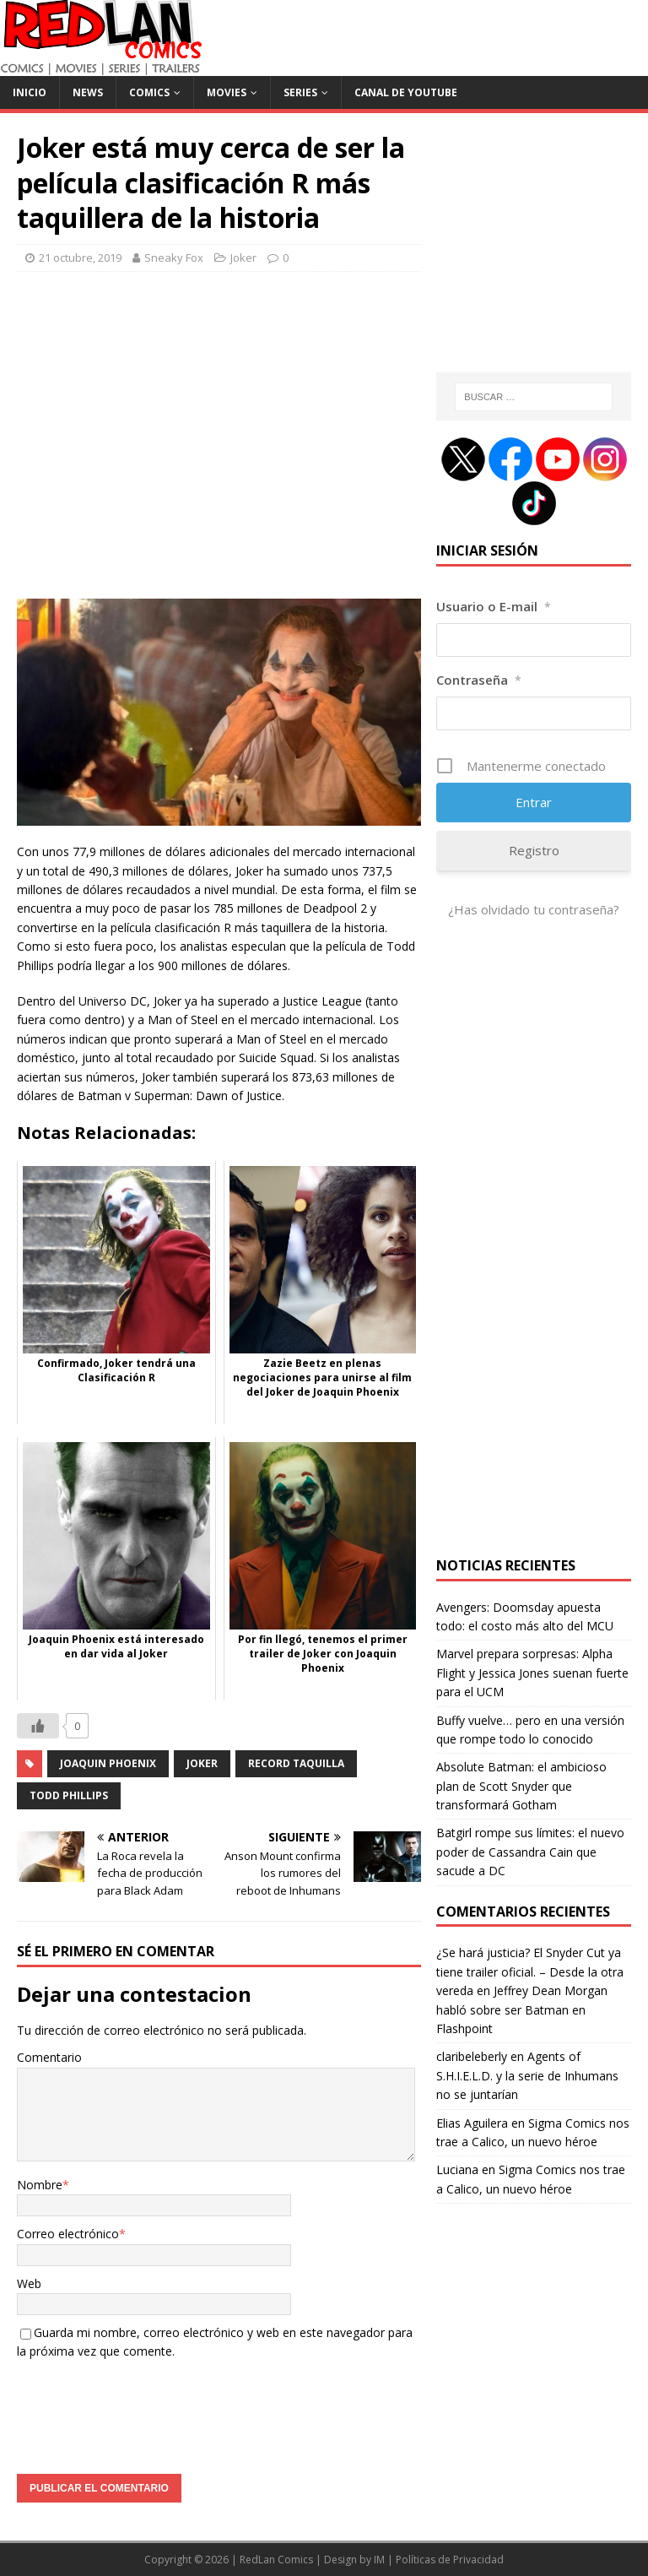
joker (202, 1763)
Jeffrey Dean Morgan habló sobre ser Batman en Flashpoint (522, 2009)
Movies (226, 92)
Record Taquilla (296, 1763)
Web (29, 2283)
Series (300, 92)
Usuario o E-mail (493, 606)
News (88, 92)
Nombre (39, 2185)
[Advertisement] (219, 445)
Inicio (29, 92)
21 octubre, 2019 (80, 257)
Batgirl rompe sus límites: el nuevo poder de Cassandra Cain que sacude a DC (530, 1852)
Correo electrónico (68, 2234)
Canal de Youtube (405, 92)
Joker (243, 257)
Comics (149, 92)
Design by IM (354, 2559)
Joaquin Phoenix (108, 1763)
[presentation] (145, 2411)
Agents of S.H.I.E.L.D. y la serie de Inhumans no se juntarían (527, 2075)
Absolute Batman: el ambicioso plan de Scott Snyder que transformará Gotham (521, 1786)
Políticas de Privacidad (450, 2559)
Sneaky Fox (173, 257)
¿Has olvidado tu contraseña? (533, 909)
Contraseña (478, 679)
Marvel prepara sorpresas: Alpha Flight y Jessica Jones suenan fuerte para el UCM (532, 1673)
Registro (534, 850)
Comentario (49, 2057)
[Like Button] (38, 1725)
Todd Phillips (69, 1795)
